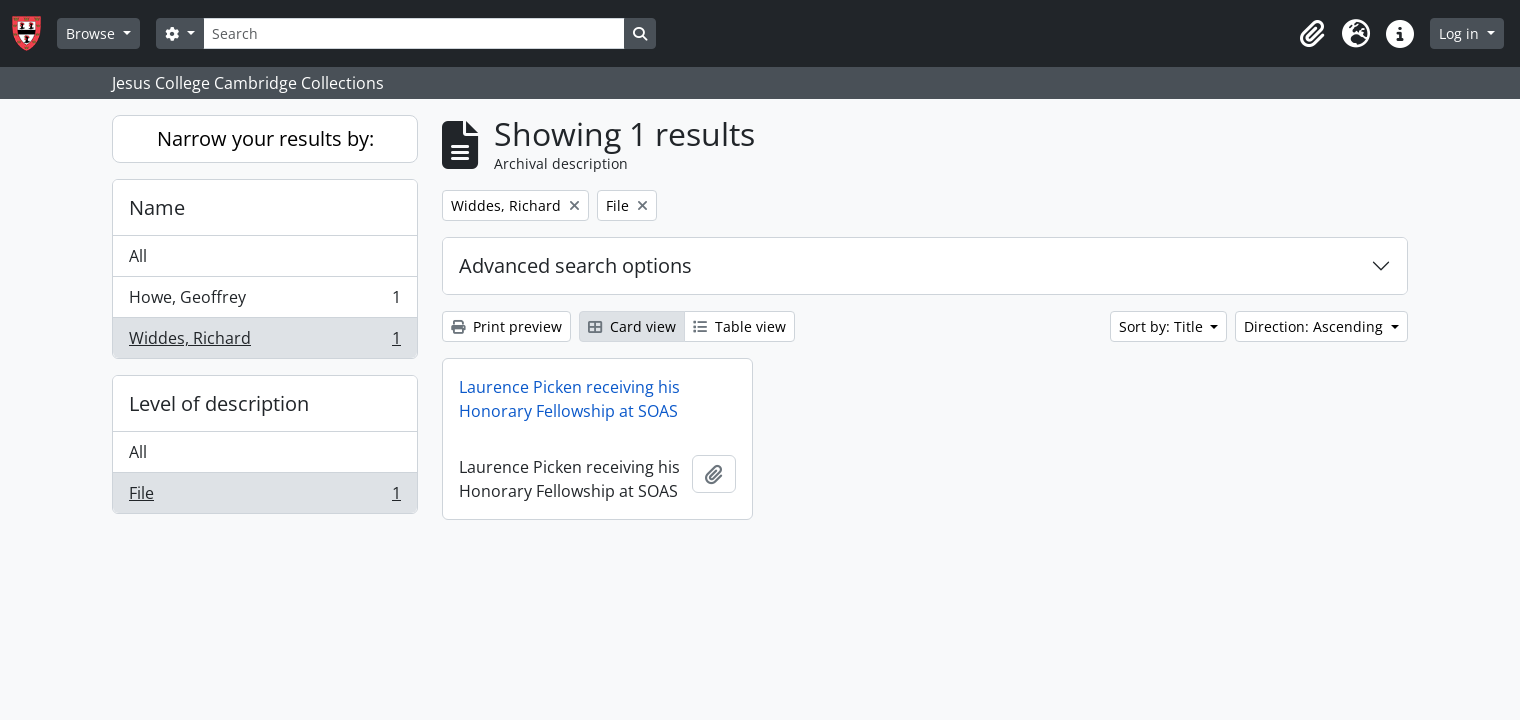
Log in (1461, 33)
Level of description (219, 403)
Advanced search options (575, 265)
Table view (739, 326)
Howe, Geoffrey (264, 301)
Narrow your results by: (265, 138)
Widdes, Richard (264, 342)
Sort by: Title (1163, 326)
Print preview (506, 326)
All (138, 256)
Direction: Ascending (1315, 326)
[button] (1312, 34)
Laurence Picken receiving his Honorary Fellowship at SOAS (569, 399)
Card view (632, 326)
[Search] (414, 33)
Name (157, 207)
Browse (92, 33)
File (264, 497)
